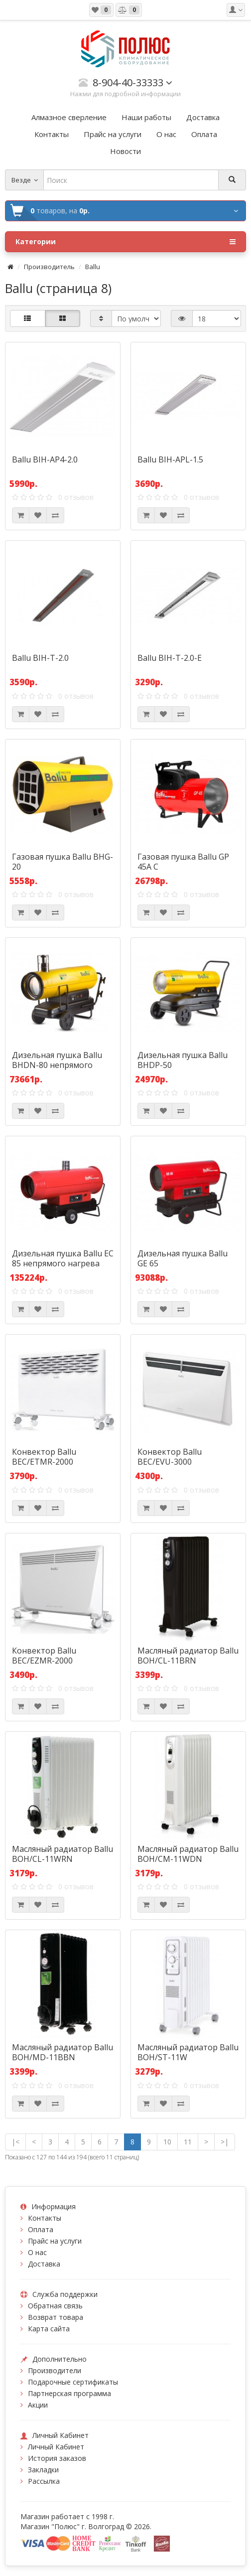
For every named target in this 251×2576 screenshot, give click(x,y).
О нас (37, 2252)
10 (167, 2141)
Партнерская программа (69, 2393)
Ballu (92, 266)
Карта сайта (49, 2328)
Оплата (40, 2229)
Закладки (43, 2469)
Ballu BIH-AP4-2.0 (45, 459)
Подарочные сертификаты (73, 2382)
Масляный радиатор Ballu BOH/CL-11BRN (188, 1656)
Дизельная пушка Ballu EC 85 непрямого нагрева (63, 1258)
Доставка (44, 2264)
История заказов (57, 2458)
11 (188, 2141)
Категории (125, 242)
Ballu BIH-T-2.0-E (169, 658)
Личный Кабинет (56, 2446)
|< (15, 2141)
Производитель (49, 266)
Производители (54, 2370)
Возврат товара (55, 2317)
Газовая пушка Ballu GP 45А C (183, 862)
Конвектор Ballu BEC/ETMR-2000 (44, 1457)
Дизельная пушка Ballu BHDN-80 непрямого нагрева (57, 1065)
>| (225, 2141)
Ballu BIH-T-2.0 (40, 658)
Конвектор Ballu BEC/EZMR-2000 (44, 1656)
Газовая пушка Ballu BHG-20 (62, 862)
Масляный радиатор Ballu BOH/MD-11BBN (62, 2052)
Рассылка (44, 2481)
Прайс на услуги (55, 2241)
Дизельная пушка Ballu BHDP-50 (182, 1060)
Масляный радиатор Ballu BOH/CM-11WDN (188, 1854)
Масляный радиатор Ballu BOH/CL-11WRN (62, 1854)
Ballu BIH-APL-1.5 (170, 459)
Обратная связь (55, 2305)
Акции (38, 2405)
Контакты (44, 2218)
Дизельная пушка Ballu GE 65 (182, 1258)
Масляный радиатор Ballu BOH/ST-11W (188, 2052)
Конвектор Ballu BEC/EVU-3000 (169, 1457)
